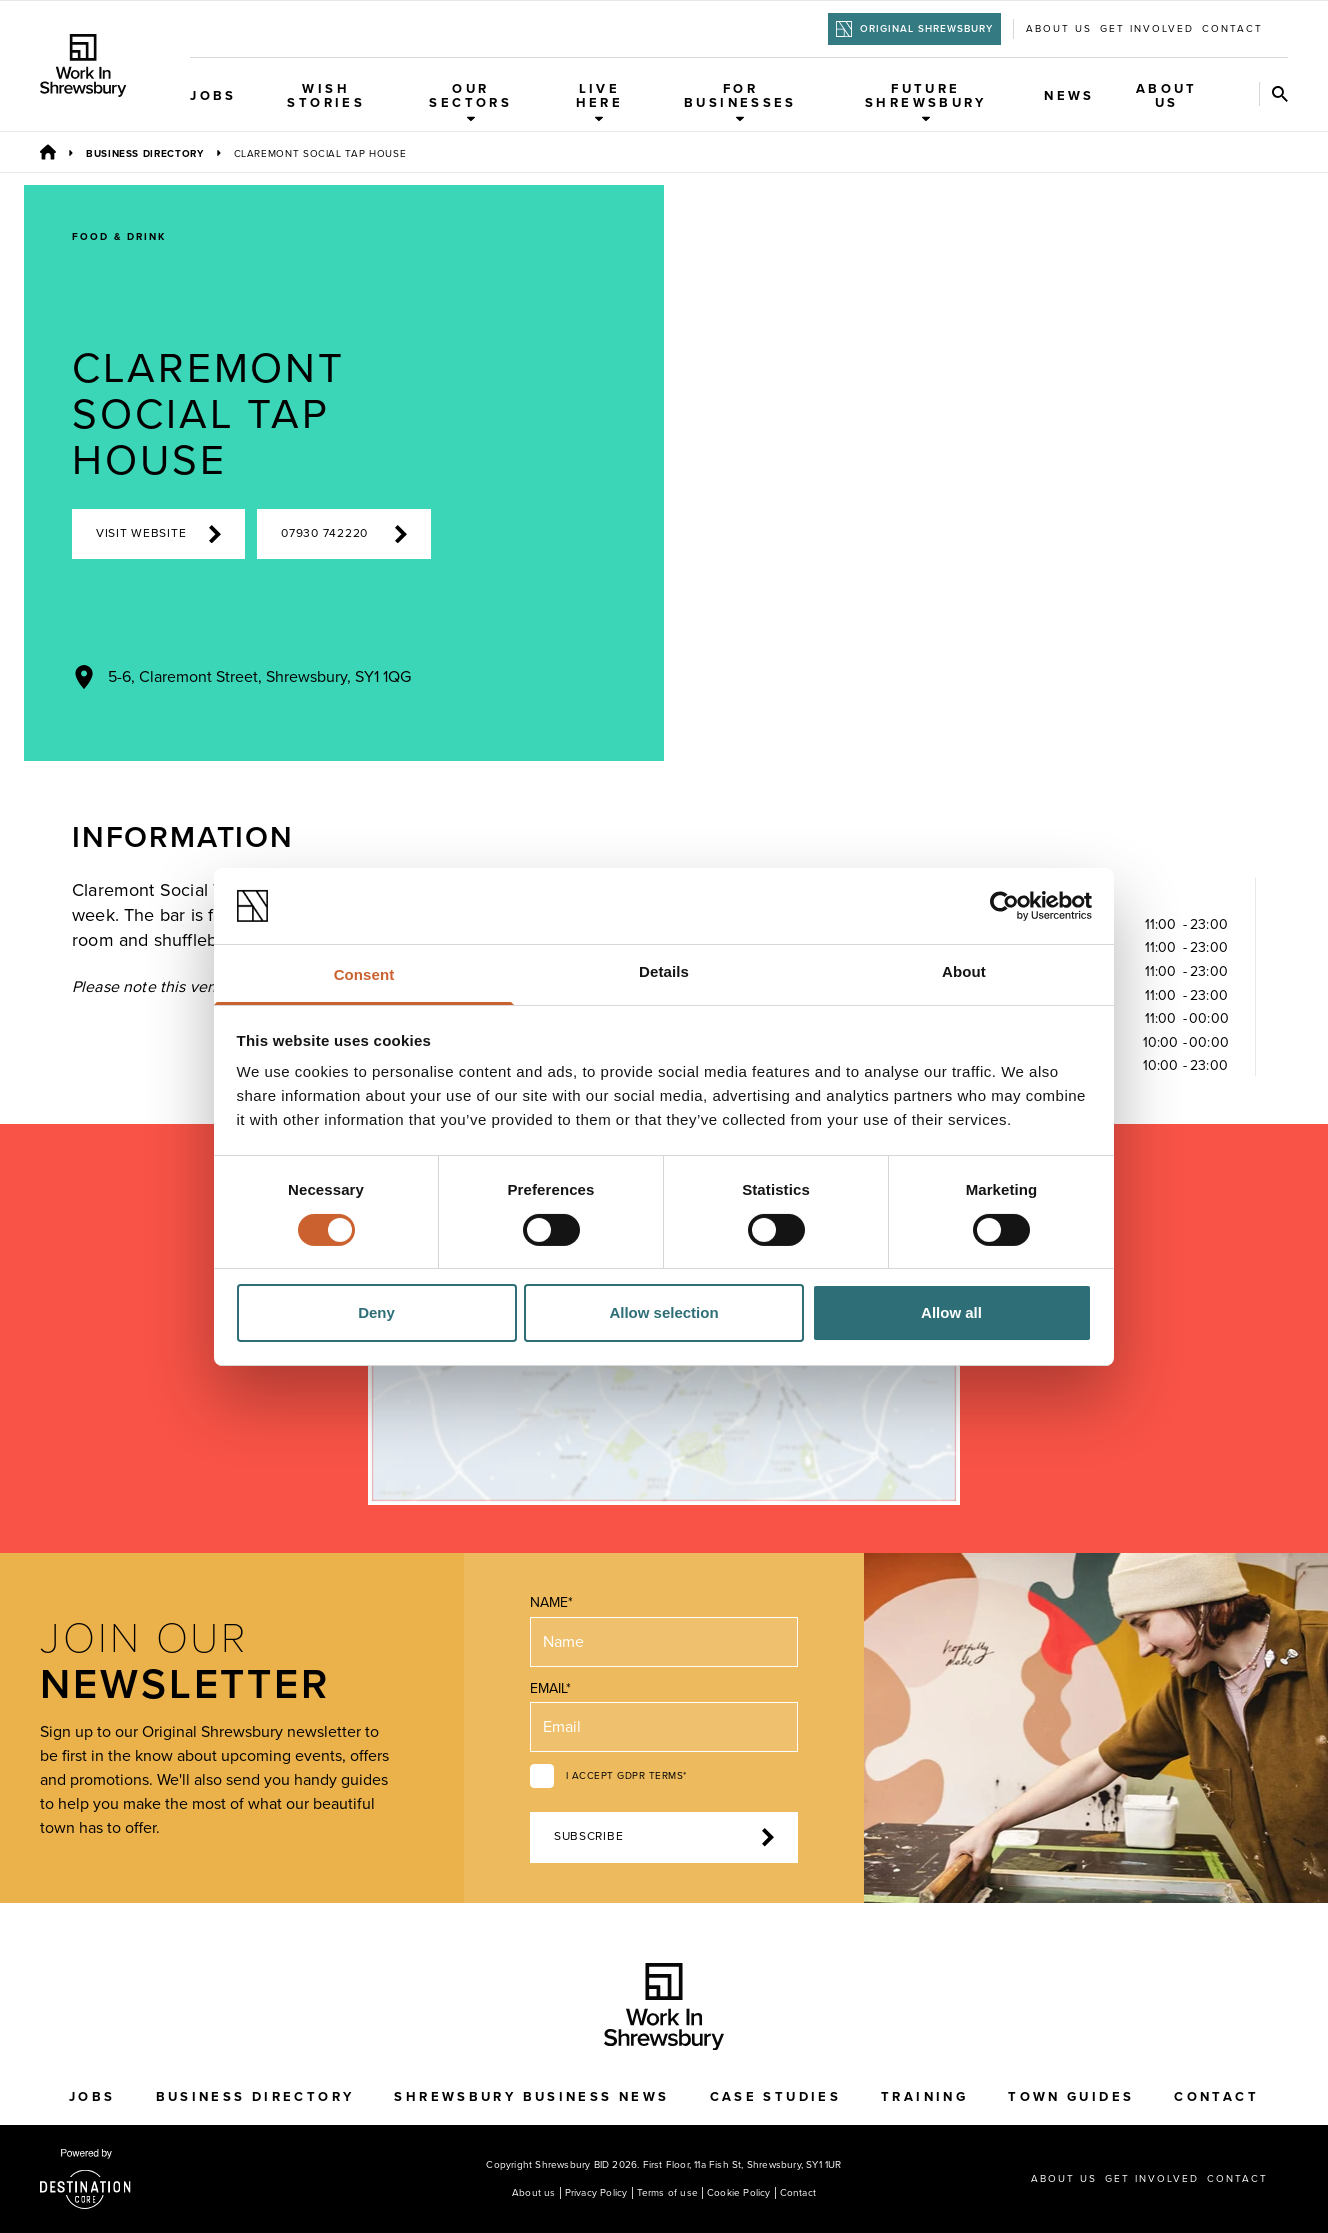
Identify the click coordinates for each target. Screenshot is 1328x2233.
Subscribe (664, 1837)
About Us (1167, 96)
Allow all (951, 1312)
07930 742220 (343, 534)
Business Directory (145, 154)
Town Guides (1071, 2097)
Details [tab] (664, 971)
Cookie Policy (739, 2193)
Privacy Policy (596, 2193)
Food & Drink (119, 237)
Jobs (213, 96)
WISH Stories (326, 96)
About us (1059, 29)
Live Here (600, 102)
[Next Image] (1027, 725)
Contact (1232, 29)
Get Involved (1147, 29)
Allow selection (663, 1312)
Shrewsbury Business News (531, 2097)
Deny (376, 1312)
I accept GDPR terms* (626, 1776)
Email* (550, 1688)
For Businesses (740, 102)
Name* (551, 1602)
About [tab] (964, 971)
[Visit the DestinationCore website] (85, 2179)
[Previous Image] (941, 725)
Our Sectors (470, 102)
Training (924, 2097)
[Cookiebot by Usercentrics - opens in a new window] (1004, 906)
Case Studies (776, 2097)
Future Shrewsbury (926, 102)
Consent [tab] (364, 974)
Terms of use (667, 2193)
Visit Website (158, 534)
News (1069, 96)
